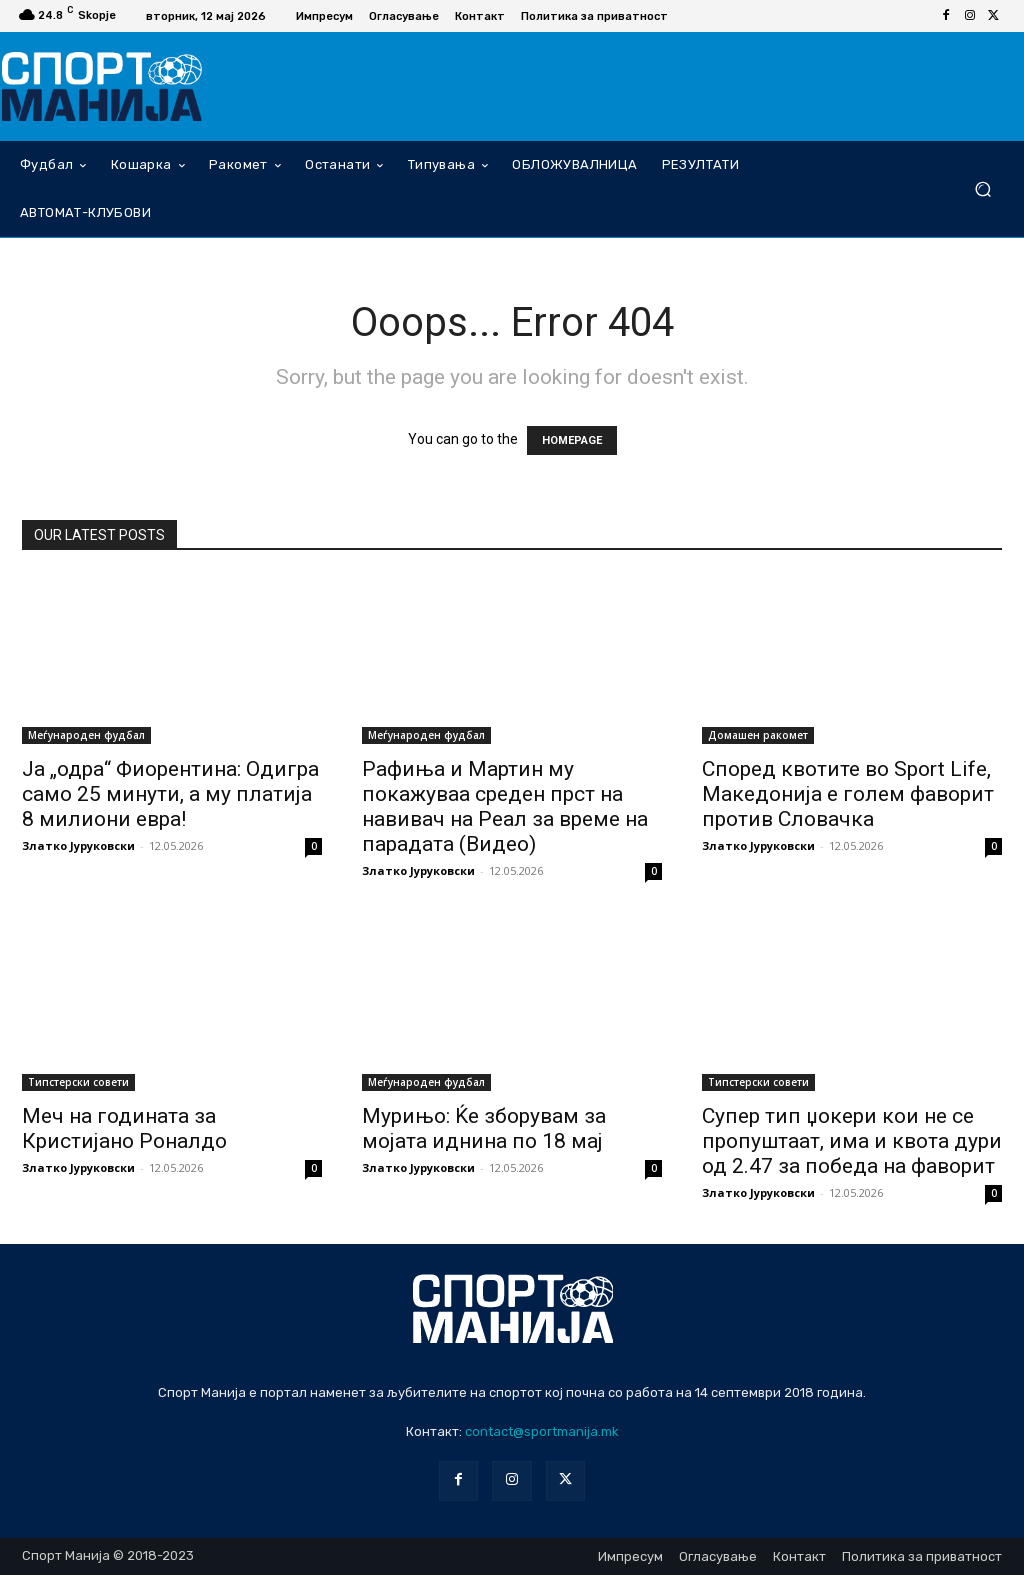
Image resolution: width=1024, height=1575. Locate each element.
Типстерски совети (78, 1082)
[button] (982, 188)
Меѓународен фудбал (86, 735)
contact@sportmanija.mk (542, 1431)
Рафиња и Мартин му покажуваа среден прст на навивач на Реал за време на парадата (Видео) (505, 806)
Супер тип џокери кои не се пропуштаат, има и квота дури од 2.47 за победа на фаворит (852, 1141)
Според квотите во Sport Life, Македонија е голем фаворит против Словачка (848, 794)
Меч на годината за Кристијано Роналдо (124, 1128)
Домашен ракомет (758, 735)
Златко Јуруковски (78, 845)
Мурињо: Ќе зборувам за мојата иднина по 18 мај (484, 1128)
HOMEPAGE (572, 440)
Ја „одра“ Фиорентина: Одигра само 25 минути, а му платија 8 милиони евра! (170, 794)
